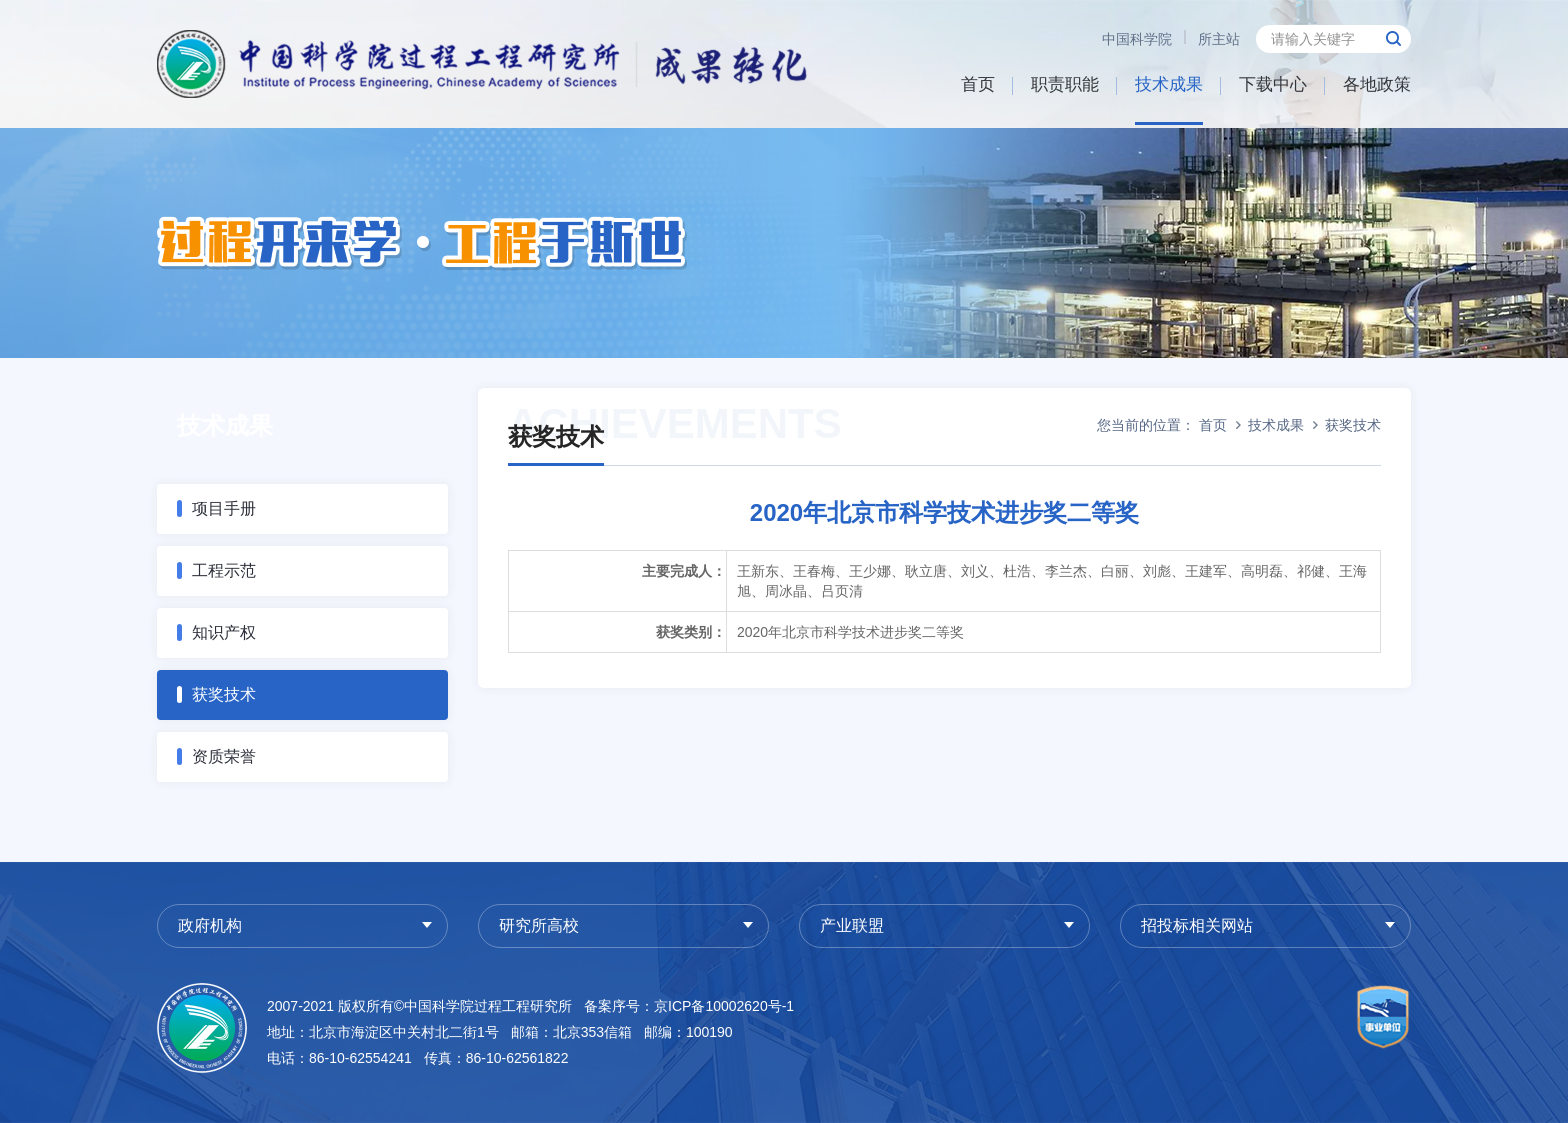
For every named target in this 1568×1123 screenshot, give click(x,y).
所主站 (1219, 39)
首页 (978, 84)
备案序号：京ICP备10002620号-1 (689, 1006)
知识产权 (224, 632)
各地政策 (1377, 84)
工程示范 (224, 570)
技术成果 (1169, 84)
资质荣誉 (224, 756)
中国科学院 (1137, 39)
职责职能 (1065, 84)
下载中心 (1273, 84)
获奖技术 (224, 694)
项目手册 (224, 508)
